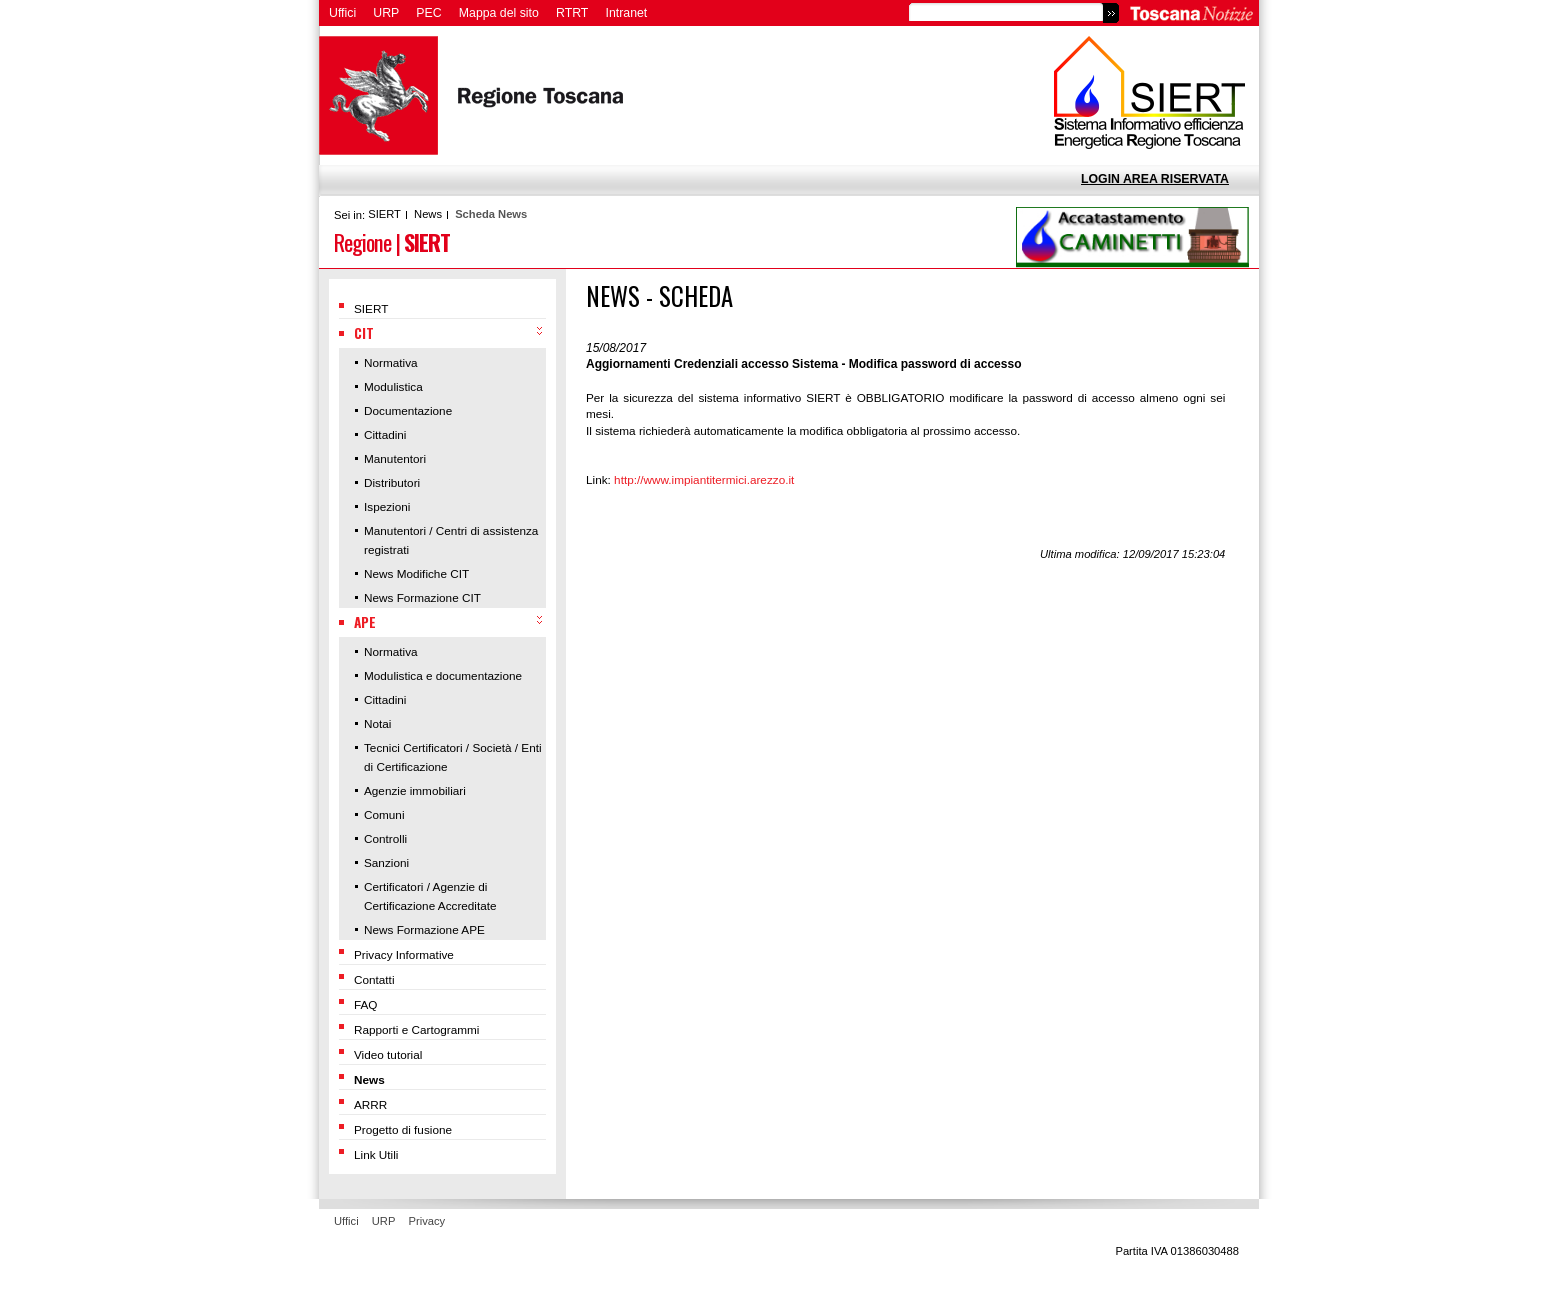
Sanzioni (386, 862)
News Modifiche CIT (416, 573)
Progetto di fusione (403, 1129)
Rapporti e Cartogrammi (416, 1029)
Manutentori (395, 458)
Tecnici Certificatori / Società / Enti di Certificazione (453, 757)
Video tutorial (388, 1054)
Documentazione (408, 410)
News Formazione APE (424, 929)
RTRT (572, 13)
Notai (377, 723)
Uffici (342, 13)
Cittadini (385, 434)
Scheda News (491, 214)
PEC (428, 13)
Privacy (427, 1221)
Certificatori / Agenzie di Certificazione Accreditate (430, 896)
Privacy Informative (404, 954)
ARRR (370, 1104)
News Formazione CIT (422, 597)
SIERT (384, 214)
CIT (364, 333)
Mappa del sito (499, 13)
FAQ (366, 1004)
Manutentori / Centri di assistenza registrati (451, 540)
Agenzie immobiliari (415, 790)
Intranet (627, 13)
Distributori (392, 482)
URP (386, 13)
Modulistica (393, 386)
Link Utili (376, 1154)
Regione (362, 241)
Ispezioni (387, 506)
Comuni (384, 814)
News (428, 214)
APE (365, 622)
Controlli (385, 838)
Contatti (374, 979)
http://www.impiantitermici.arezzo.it (704, 479)
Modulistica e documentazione (443, 675)
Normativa (391, 362)
